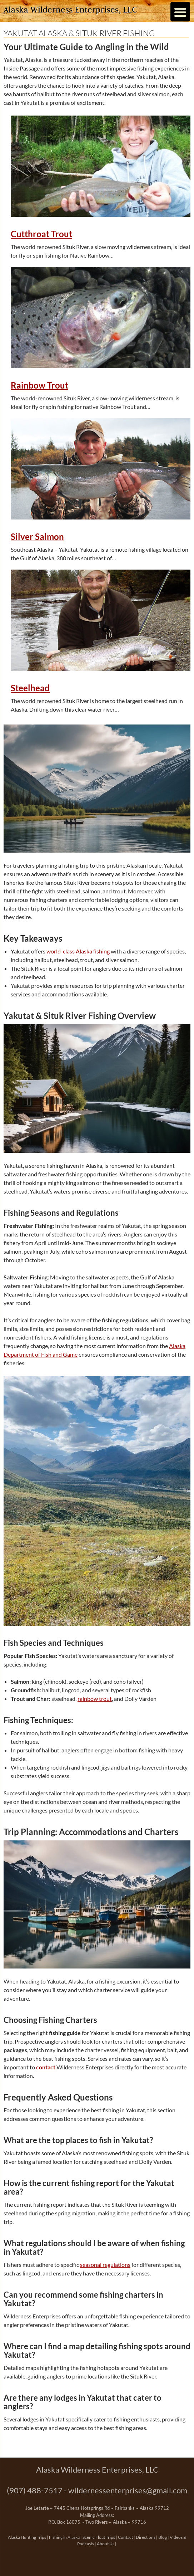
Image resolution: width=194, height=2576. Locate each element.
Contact (125, 2537)
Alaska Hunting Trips (27, 2537)
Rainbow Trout (39, 385)
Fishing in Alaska (64, 2537)
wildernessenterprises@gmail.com (127, 2490)
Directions (145, 2537)
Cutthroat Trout (41, 234)
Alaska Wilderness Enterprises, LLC (70, 9)
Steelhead (30, 688)
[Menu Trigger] (180, 11)
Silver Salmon (37, 536)
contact (45, 2067)
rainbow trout (95, 1698)
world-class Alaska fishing (78, 951)
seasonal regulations (105, 2264)
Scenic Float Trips (99, 2537)
